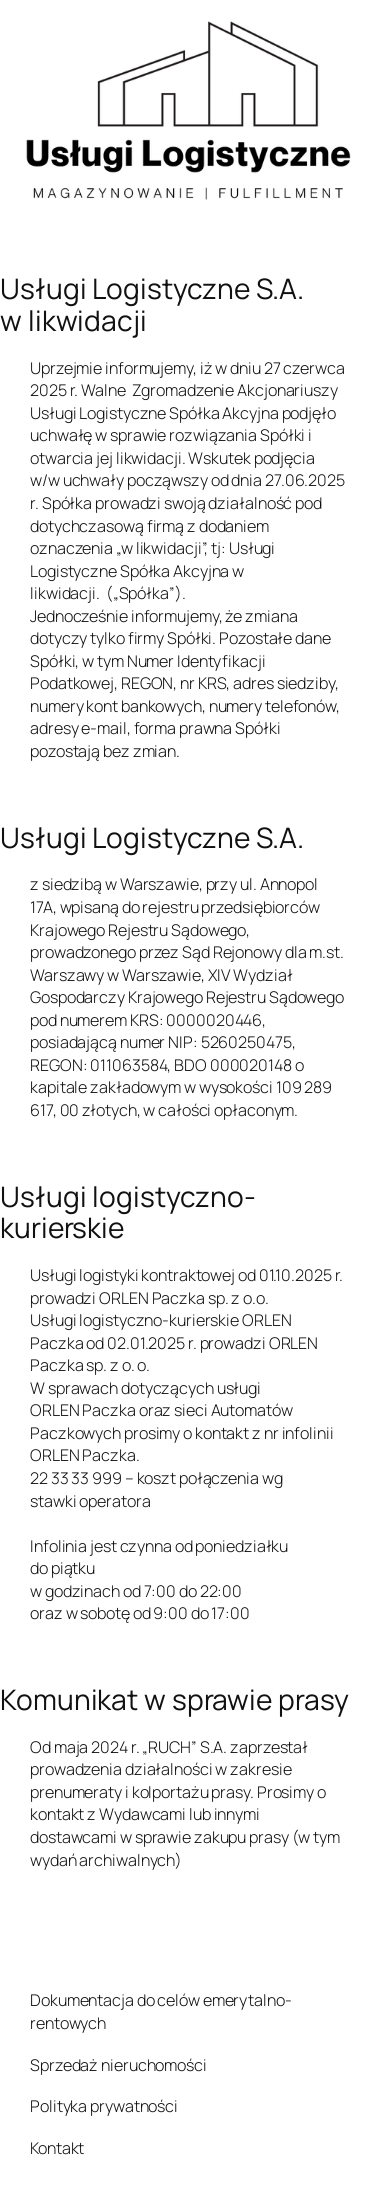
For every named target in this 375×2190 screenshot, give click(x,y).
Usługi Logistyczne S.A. (152, 838)
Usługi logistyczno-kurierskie (128, 1212)
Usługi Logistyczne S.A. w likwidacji (152, 304)
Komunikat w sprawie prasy (174, 1700)
